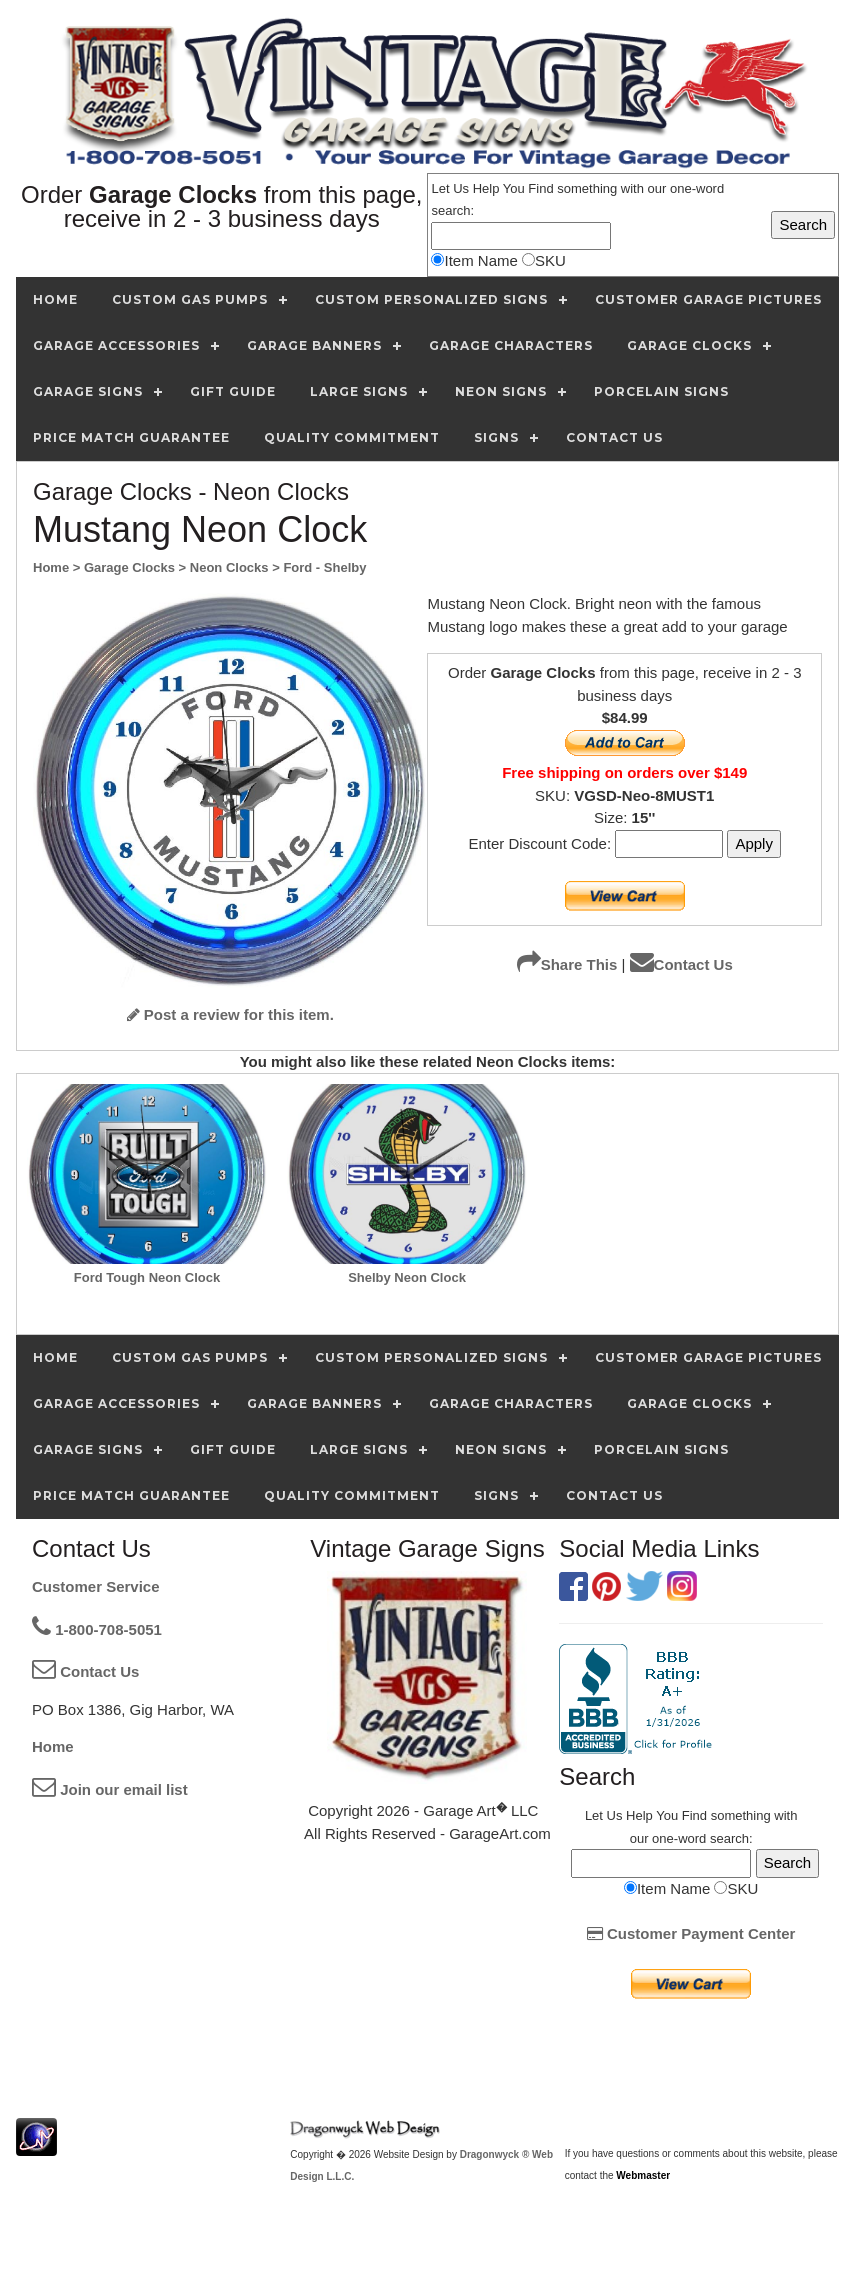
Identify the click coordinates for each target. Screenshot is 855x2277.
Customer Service (96, 1586)
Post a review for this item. (230, 1014)
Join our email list (110, 1789)
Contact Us (681, 964)
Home (53, 1746)
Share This (567, 964)
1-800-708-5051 (97, 1629)
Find (540, 188)
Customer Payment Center (691, 1933)
